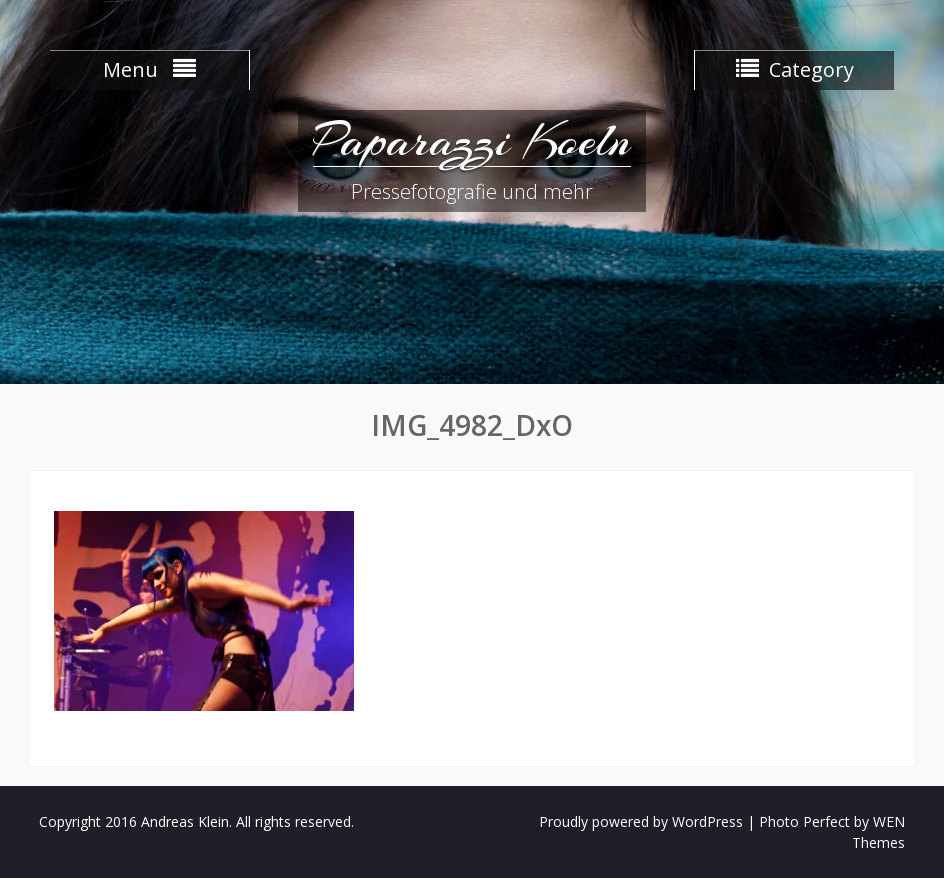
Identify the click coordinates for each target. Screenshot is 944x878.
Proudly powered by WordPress (641, 821)
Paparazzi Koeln (472, 140)
